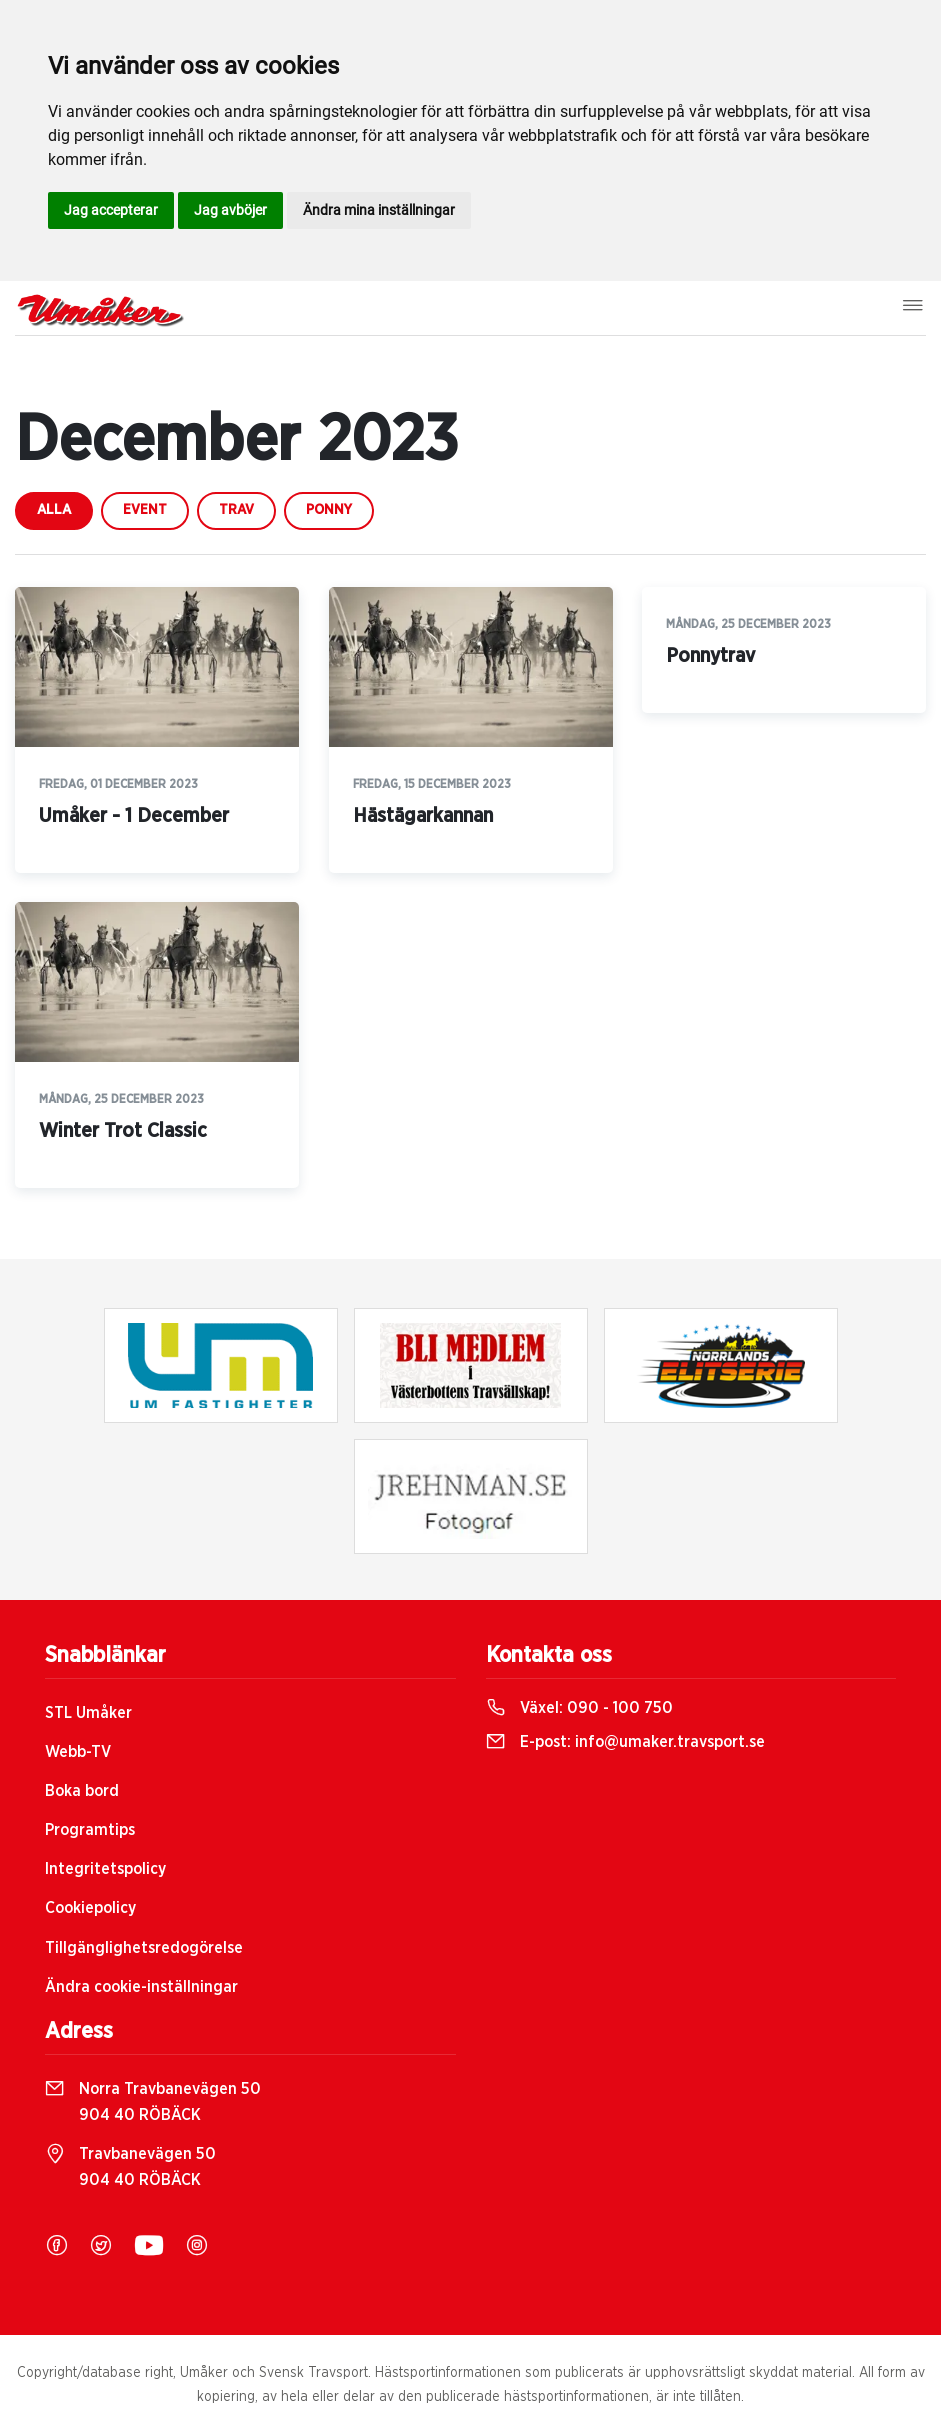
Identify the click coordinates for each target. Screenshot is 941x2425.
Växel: (579, 1708)
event (145, 510)
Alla (54, 510)
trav (236, 510)
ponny (329, 510)
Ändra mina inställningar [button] (379, 210)
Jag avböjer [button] (230, 210)
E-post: (625, 1742)
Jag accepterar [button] (111, 210)
